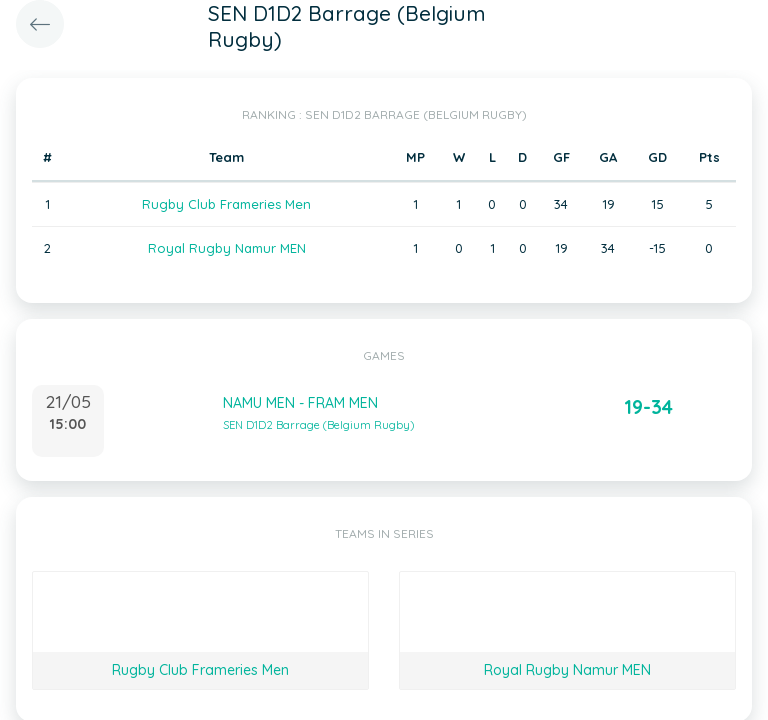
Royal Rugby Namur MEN (227, 248)
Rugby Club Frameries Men (226, 204)
